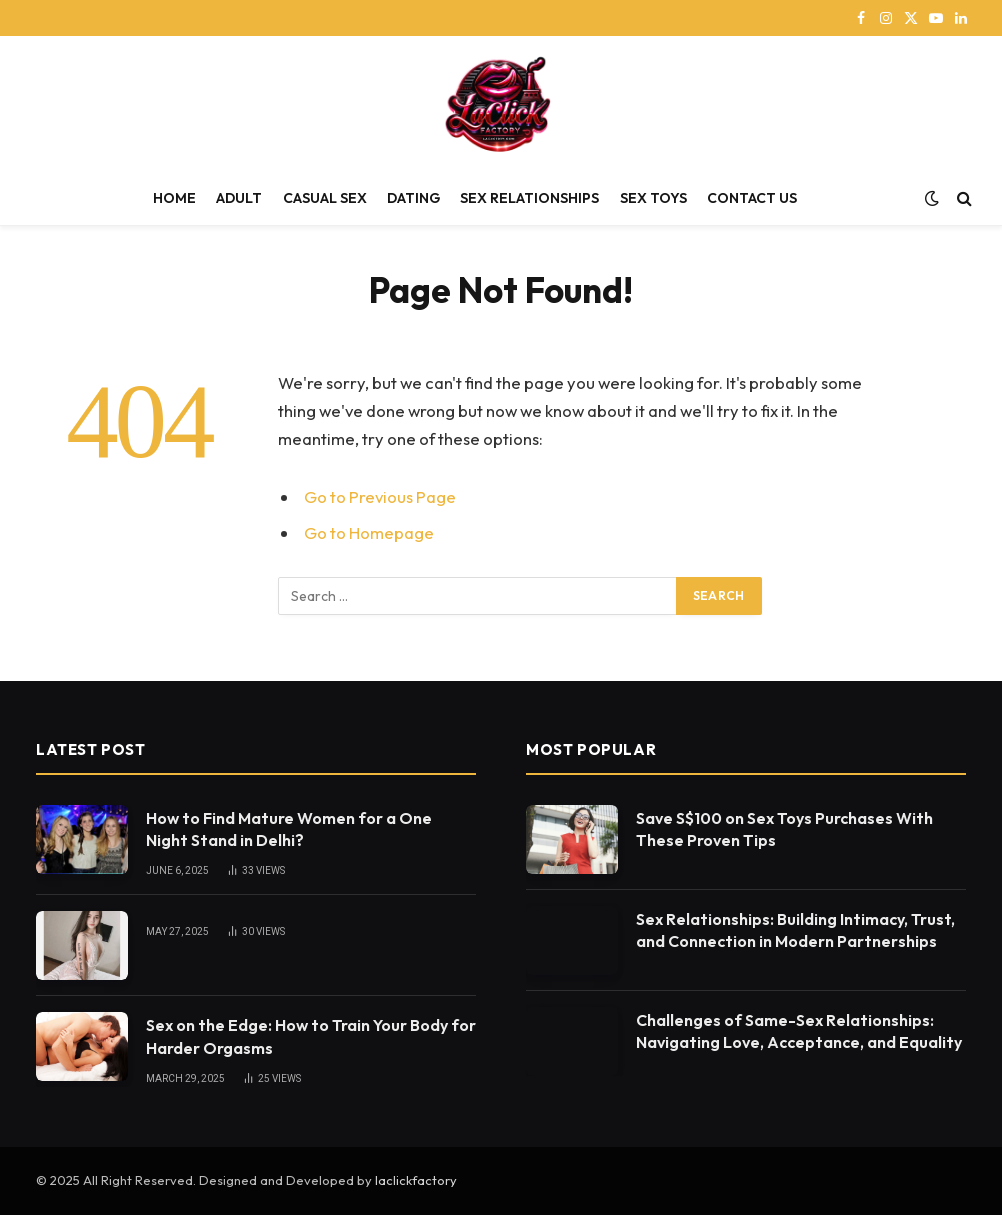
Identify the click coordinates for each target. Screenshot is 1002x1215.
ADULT (239, 198)
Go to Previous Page (380, 496)
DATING (413, 198)
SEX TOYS (653, 198)
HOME (174, 198)
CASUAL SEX (325, 198)
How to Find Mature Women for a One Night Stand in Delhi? (289, 829)
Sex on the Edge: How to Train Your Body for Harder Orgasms (311, 1036)
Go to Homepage (369, 532)
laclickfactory (416, 1180)
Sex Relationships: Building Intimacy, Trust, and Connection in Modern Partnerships (795, 930)
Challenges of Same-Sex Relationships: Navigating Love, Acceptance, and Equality (799, 1031)
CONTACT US (752, 198)
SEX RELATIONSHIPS (529, 198)
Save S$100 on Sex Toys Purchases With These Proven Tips (784, 829)
